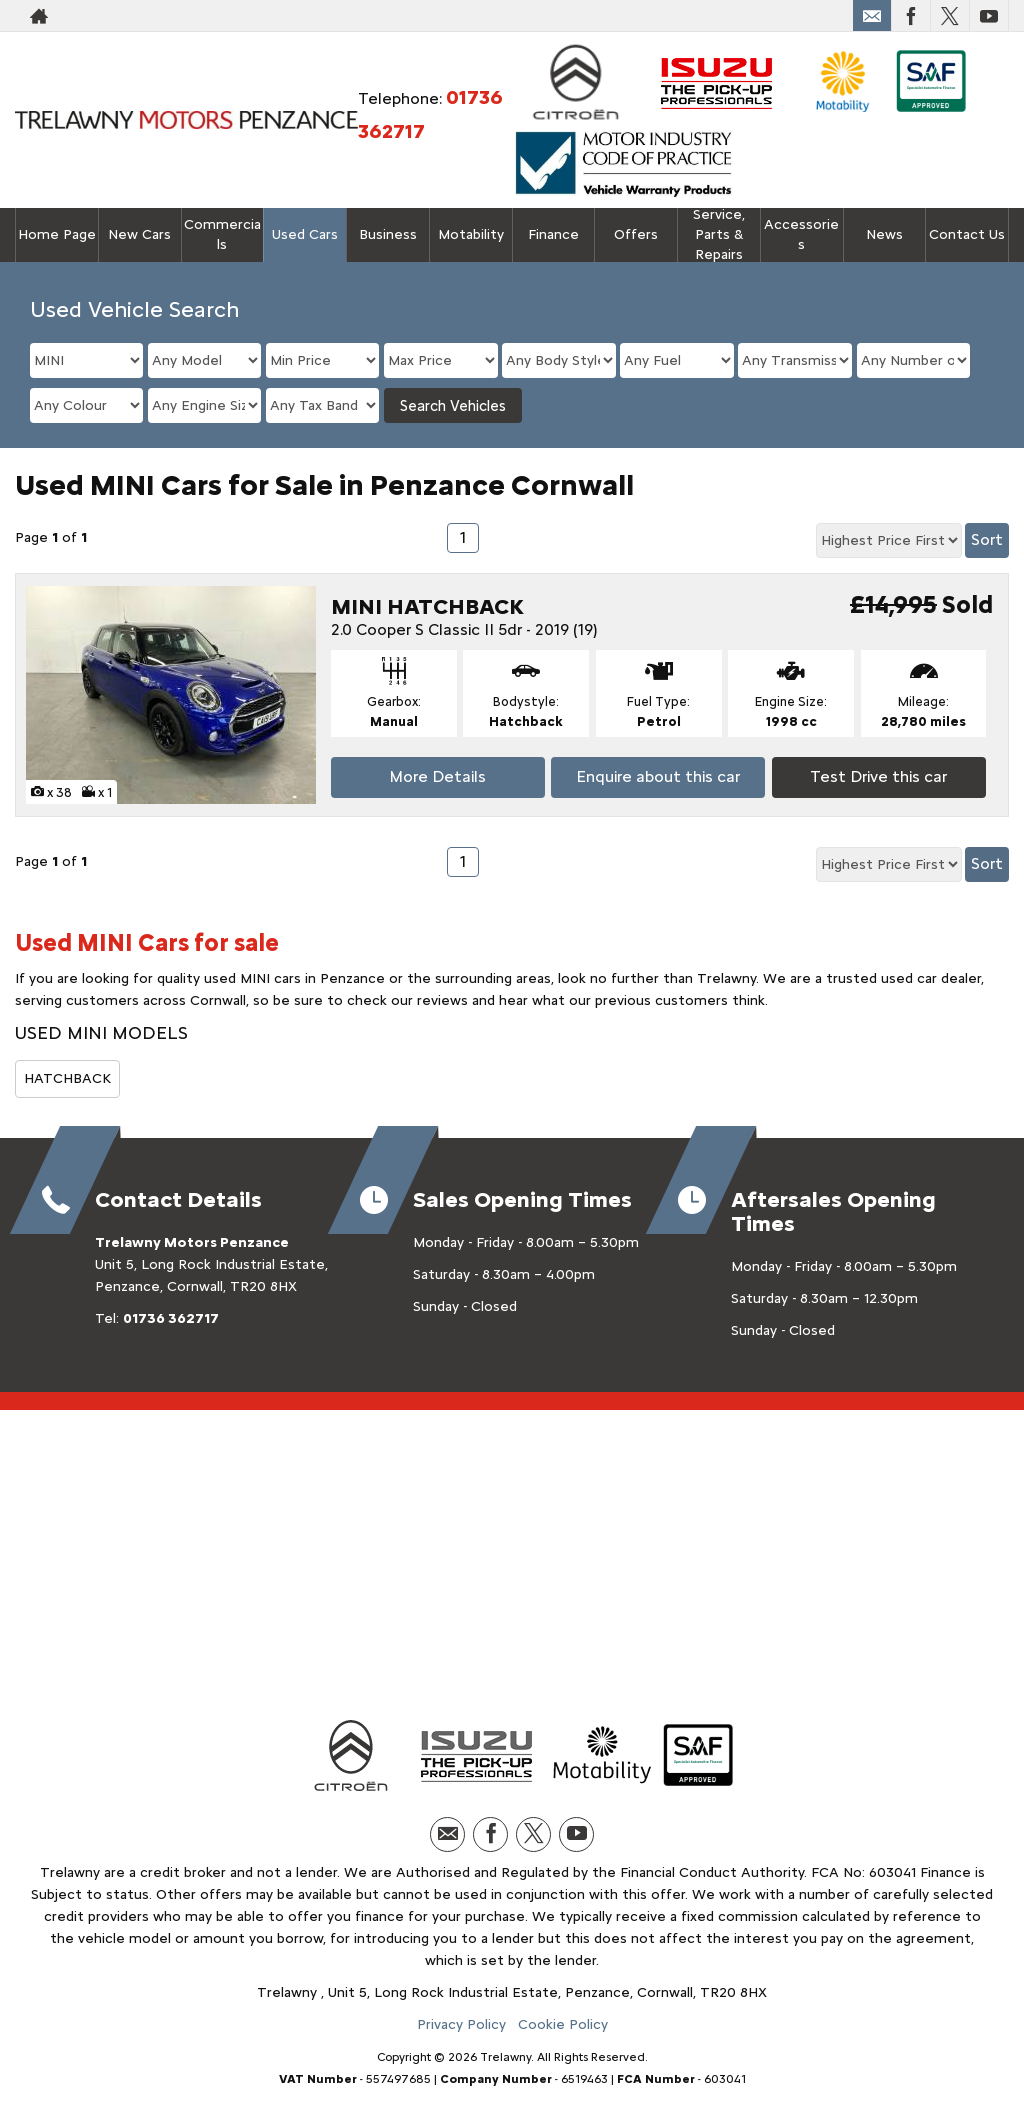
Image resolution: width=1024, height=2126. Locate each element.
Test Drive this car (878, 776)
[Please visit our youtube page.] (988, 16)
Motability (471, 234)
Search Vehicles (453, 406)
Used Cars (305, 234)
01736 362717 (171, 1318)
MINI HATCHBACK (427, 606)
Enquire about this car (658, 776)
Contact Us (967, 234)
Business (388, 234)
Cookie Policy (563, 2024)
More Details (437, 776)
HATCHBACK (67, 1078)
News (884, 234)
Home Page (57, 234)
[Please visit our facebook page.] (910, 16)
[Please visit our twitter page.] (949, 16)
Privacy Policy (461, 2024)
